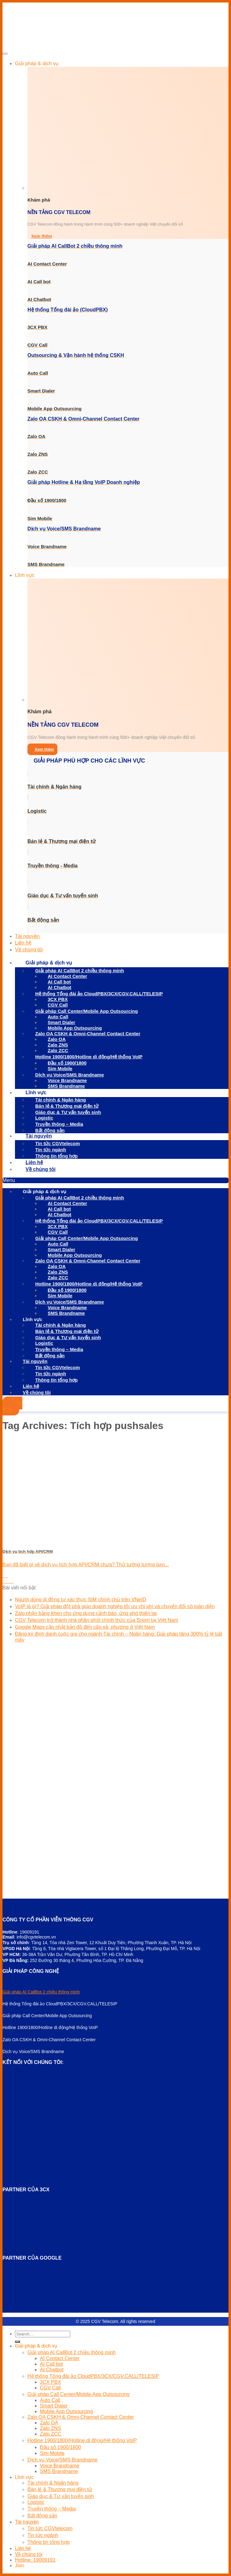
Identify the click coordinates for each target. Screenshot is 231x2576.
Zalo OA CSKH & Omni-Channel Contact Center (87, 1033)
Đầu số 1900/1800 (60, 2447)
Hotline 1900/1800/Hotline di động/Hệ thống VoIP (88, 1056)
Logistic (44, 1117)
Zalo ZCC (58, 1050)
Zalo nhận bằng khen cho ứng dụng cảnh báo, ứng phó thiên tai (86, 1613)
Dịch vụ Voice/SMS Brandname (62, 2459)
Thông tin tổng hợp (56, 1156)
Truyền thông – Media (59, 1124)
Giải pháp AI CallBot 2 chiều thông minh (41, 1991)
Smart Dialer (54, 2405)
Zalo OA (49, 2422)
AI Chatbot (59, 987)
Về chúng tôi (29, 949)
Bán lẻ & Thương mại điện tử (67, 1106)
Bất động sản (42, 2515)
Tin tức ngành (50, 1149)
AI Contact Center (59, 2358)
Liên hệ (23, 942)
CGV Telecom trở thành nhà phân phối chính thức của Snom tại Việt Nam (96, 1620)
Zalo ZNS (50, 2428)
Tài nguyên (27, 936)
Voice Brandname (59, 2465)
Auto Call (50, 2400)
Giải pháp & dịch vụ (37, 63)
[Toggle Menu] (4, 54)
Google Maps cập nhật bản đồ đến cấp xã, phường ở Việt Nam (85, 1627)
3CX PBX (50, 2382)
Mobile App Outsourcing (66, 2411)
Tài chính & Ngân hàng (60, 1099)
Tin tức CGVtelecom (57, 1143)
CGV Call (58, 1004)
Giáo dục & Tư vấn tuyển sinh (68, 1112)
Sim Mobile (60, 1068)
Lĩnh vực (25, 575)
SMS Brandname (66, 1086)
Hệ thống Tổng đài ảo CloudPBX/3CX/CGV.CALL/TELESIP (99, 993)
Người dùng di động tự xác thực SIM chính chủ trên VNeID (80, 1599)
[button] (115, 1180)
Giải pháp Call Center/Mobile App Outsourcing (86, 1011)
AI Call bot (51, 2364)
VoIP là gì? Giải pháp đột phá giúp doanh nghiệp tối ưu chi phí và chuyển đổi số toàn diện (115, 1606)
